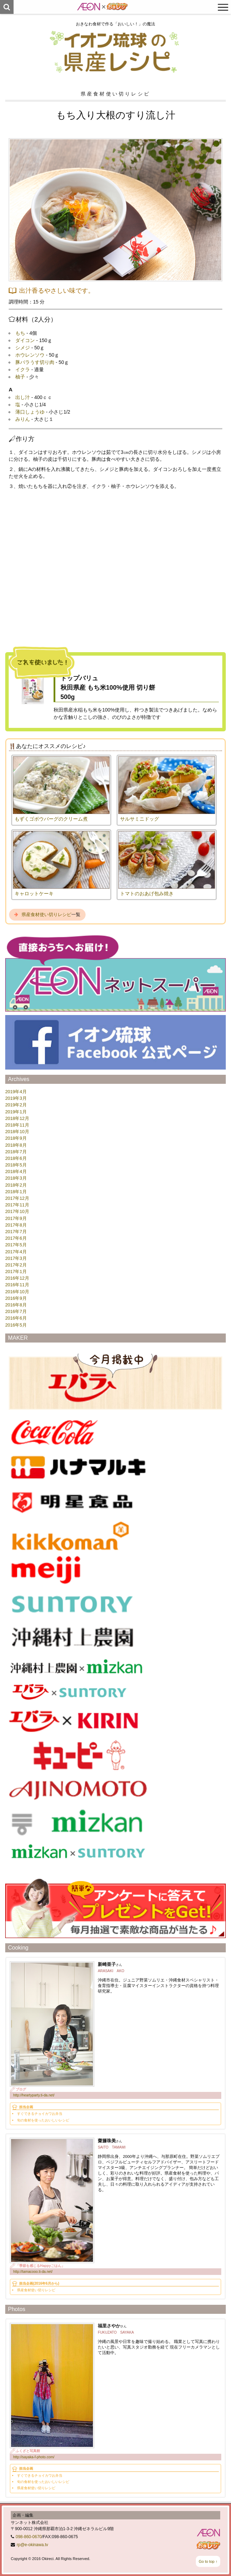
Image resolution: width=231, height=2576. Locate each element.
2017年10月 (17, 1211)
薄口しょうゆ (30, 412)
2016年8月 (16, 1304)
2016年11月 (17, 1284)
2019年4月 (16, 1091)
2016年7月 (16, 1311)
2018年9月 (16, 1138)
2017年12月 (17, 1198)
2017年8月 (16, 1225)
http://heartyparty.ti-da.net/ (34, 2095)
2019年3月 (16, 1098)
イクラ (22, 369)
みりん (22, 419)
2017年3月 (16, 1258)
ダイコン (25, 340)
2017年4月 (16, 1251)
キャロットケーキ (34, 893)
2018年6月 (16, 1158)
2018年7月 (16, 1151)
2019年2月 (16, 1104)
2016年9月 (16, 1298)
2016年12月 (17, 1278)
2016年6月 (16, 1318)
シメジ (22, 347)
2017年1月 (16, 1271)
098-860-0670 (29, 2536)
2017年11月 (17, 1204)
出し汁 (22, 397)
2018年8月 (16, 1145)
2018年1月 (16, 1191)
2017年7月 (16, 1231)
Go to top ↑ (208, 2561)
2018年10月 (17, 1131)
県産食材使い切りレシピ (46, 914)
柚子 (20, 377)
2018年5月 (16, 1164)
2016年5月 (16, 1325)
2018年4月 (16, 1171)
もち (20, 333)
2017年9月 (16, 1218)
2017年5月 (16, 1244)
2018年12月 (17, 1118)
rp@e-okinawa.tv (32, 2544)
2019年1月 (16, 1111)
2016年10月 (17, 1291)
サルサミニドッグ (139, 819)
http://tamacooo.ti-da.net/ (33, 2272)
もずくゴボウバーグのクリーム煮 (51, 819)
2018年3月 (16, 1178)
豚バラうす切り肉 (34, 362)
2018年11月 (17, 1125)
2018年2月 (16, 1185)
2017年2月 (16, 1265)
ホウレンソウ (30, 355)
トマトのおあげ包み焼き (147, 893)
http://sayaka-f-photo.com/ (33, 2457)
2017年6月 (16, 1238)
